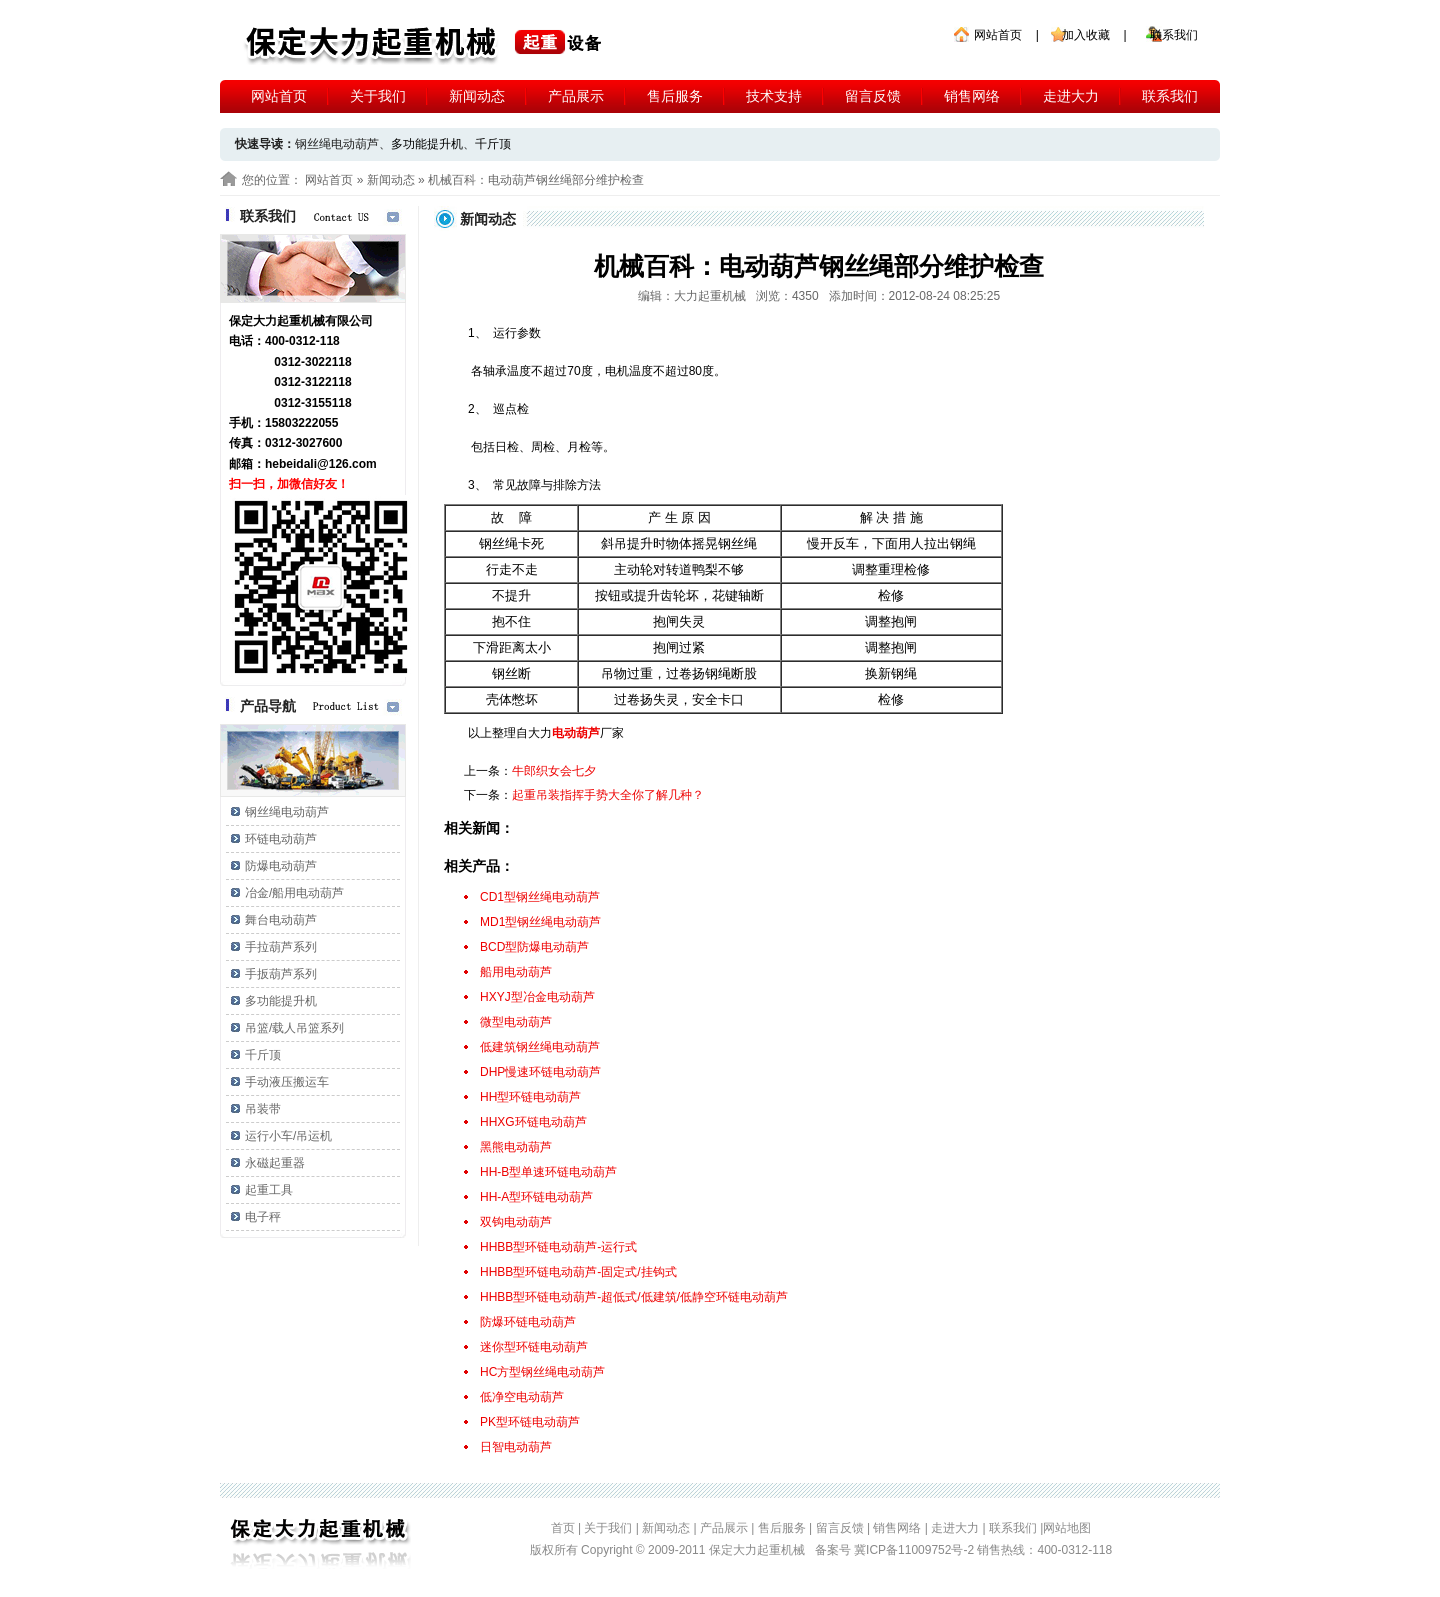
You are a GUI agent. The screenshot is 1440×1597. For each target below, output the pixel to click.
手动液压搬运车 (287, 1082)
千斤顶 (493, 144)
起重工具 (269, 1190)
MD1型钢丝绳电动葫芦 (540, 922)
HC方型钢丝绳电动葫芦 (542, 1372)
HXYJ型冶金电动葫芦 (537, 997)
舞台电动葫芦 (281, 920)
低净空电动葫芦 (522, 1397)
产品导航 (268, 706)
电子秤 (263, 1217)
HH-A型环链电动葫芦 (536, 1197)
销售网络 (972, 96)
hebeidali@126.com (321, 464)
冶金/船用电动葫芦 (294, 893)
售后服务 (675, 96)
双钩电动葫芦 (516, 1222)
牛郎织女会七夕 (554, 771)
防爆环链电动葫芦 (528, 1322)
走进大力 (1071, 96)
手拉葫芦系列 (281, 947)
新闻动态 (477, 96)
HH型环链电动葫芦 (530, 1097)
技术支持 (774, 96)
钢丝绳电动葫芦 (287, 812)
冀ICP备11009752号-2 (915, 1550)
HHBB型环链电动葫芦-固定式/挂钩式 (578, 1272)
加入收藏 (1086, 35)
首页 (563, 1528)
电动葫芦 (576, 733)
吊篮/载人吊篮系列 (294, 1028)
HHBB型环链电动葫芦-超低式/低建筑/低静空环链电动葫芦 (634, 1297)
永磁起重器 (275, 1163)
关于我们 (378, 96)
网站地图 (1067, 1528)
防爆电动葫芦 (281, 866)
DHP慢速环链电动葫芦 (540, 1072)
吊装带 (263, 1109)
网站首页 (998, 35)
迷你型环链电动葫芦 (534, 1347)
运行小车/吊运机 (288, 1136)
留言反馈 (873, 96)
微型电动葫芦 (516, 1022)
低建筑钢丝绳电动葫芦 (540, 1047)
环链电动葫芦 (281, 839)
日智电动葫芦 (516, 1447)
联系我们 (1174, 35)
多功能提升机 (427, 144)
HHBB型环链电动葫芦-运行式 (558, 1247)
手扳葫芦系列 (281, 974)
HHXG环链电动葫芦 (533, 1122)
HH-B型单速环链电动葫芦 (548, 1172)
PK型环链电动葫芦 (530, 1422)
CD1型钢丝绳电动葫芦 (540, 897)
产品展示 (576, 96)
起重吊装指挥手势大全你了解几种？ (608, 795)
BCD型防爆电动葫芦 (534, 947)
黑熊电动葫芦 (516, 1147)
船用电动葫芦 (516, 972)
